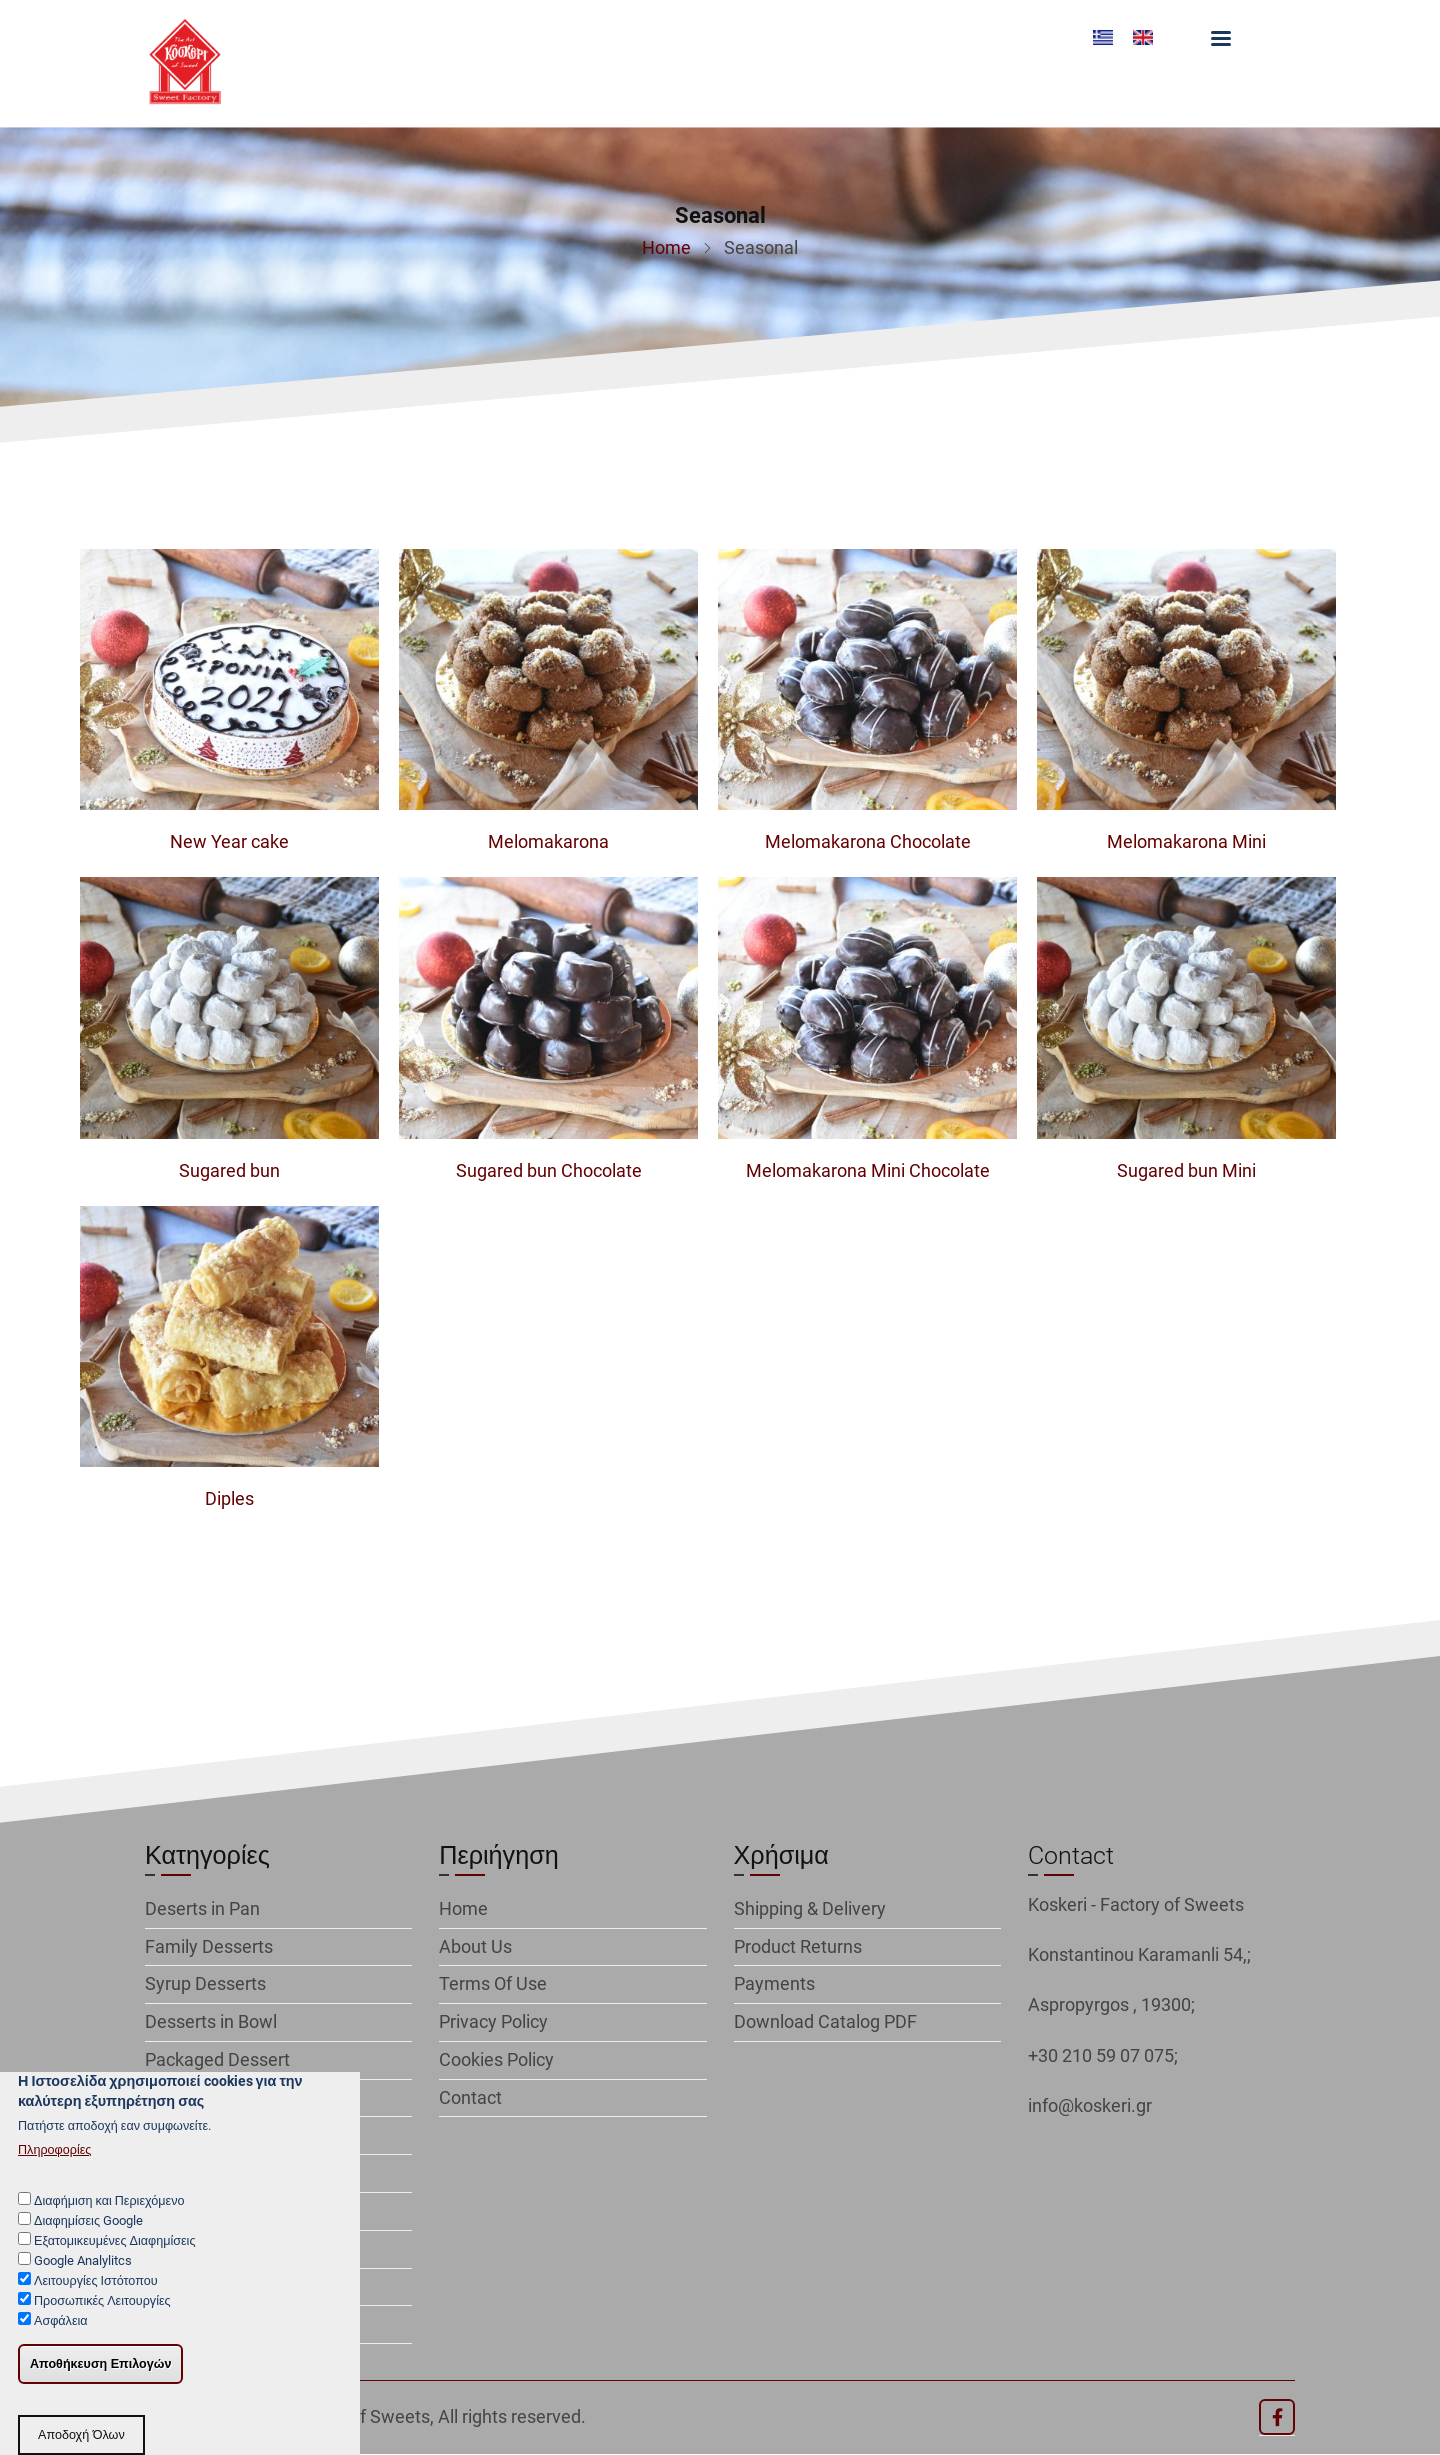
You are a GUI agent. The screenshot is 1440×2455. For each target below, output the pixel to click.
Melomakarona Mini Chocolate (868, 1170)
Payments (774, 1983)
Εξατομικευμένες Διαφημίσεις (114, 2262)
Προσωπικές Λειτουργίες (102, 2322)
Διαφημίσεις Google (88, 2242)
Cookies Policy (496, 2059)
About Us (475, 1946)
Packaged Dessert (217, 2059)
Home (666, 247)
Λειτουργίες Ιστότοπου (96, 2302)
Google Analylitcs (83, 2282)
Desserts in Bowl (211, 2021)
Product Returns (798, 1946)
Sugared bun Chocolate (549, 1170)
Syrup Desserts (205, 1983)
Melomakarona (548, 841)
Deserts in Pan (202, 1908)
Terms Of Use (493, 1983)
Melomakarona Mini (1186, 841)
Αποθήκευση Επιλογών (100, 2386)
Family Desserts (209, 1946)
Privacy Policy (493, 2021)
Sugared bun (229, 1170)
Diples (229, 1498)
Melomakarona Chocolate (868, 841)
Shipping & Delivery (810, 1908)
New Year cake (229, 841)
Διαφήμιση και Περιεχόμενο (109, 2222)
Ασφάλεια (61, 2343)
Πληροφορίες (54, 2171)
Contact (470, 2097)
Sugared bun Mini (1186, 1170)
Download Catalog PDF (825, 2021)
